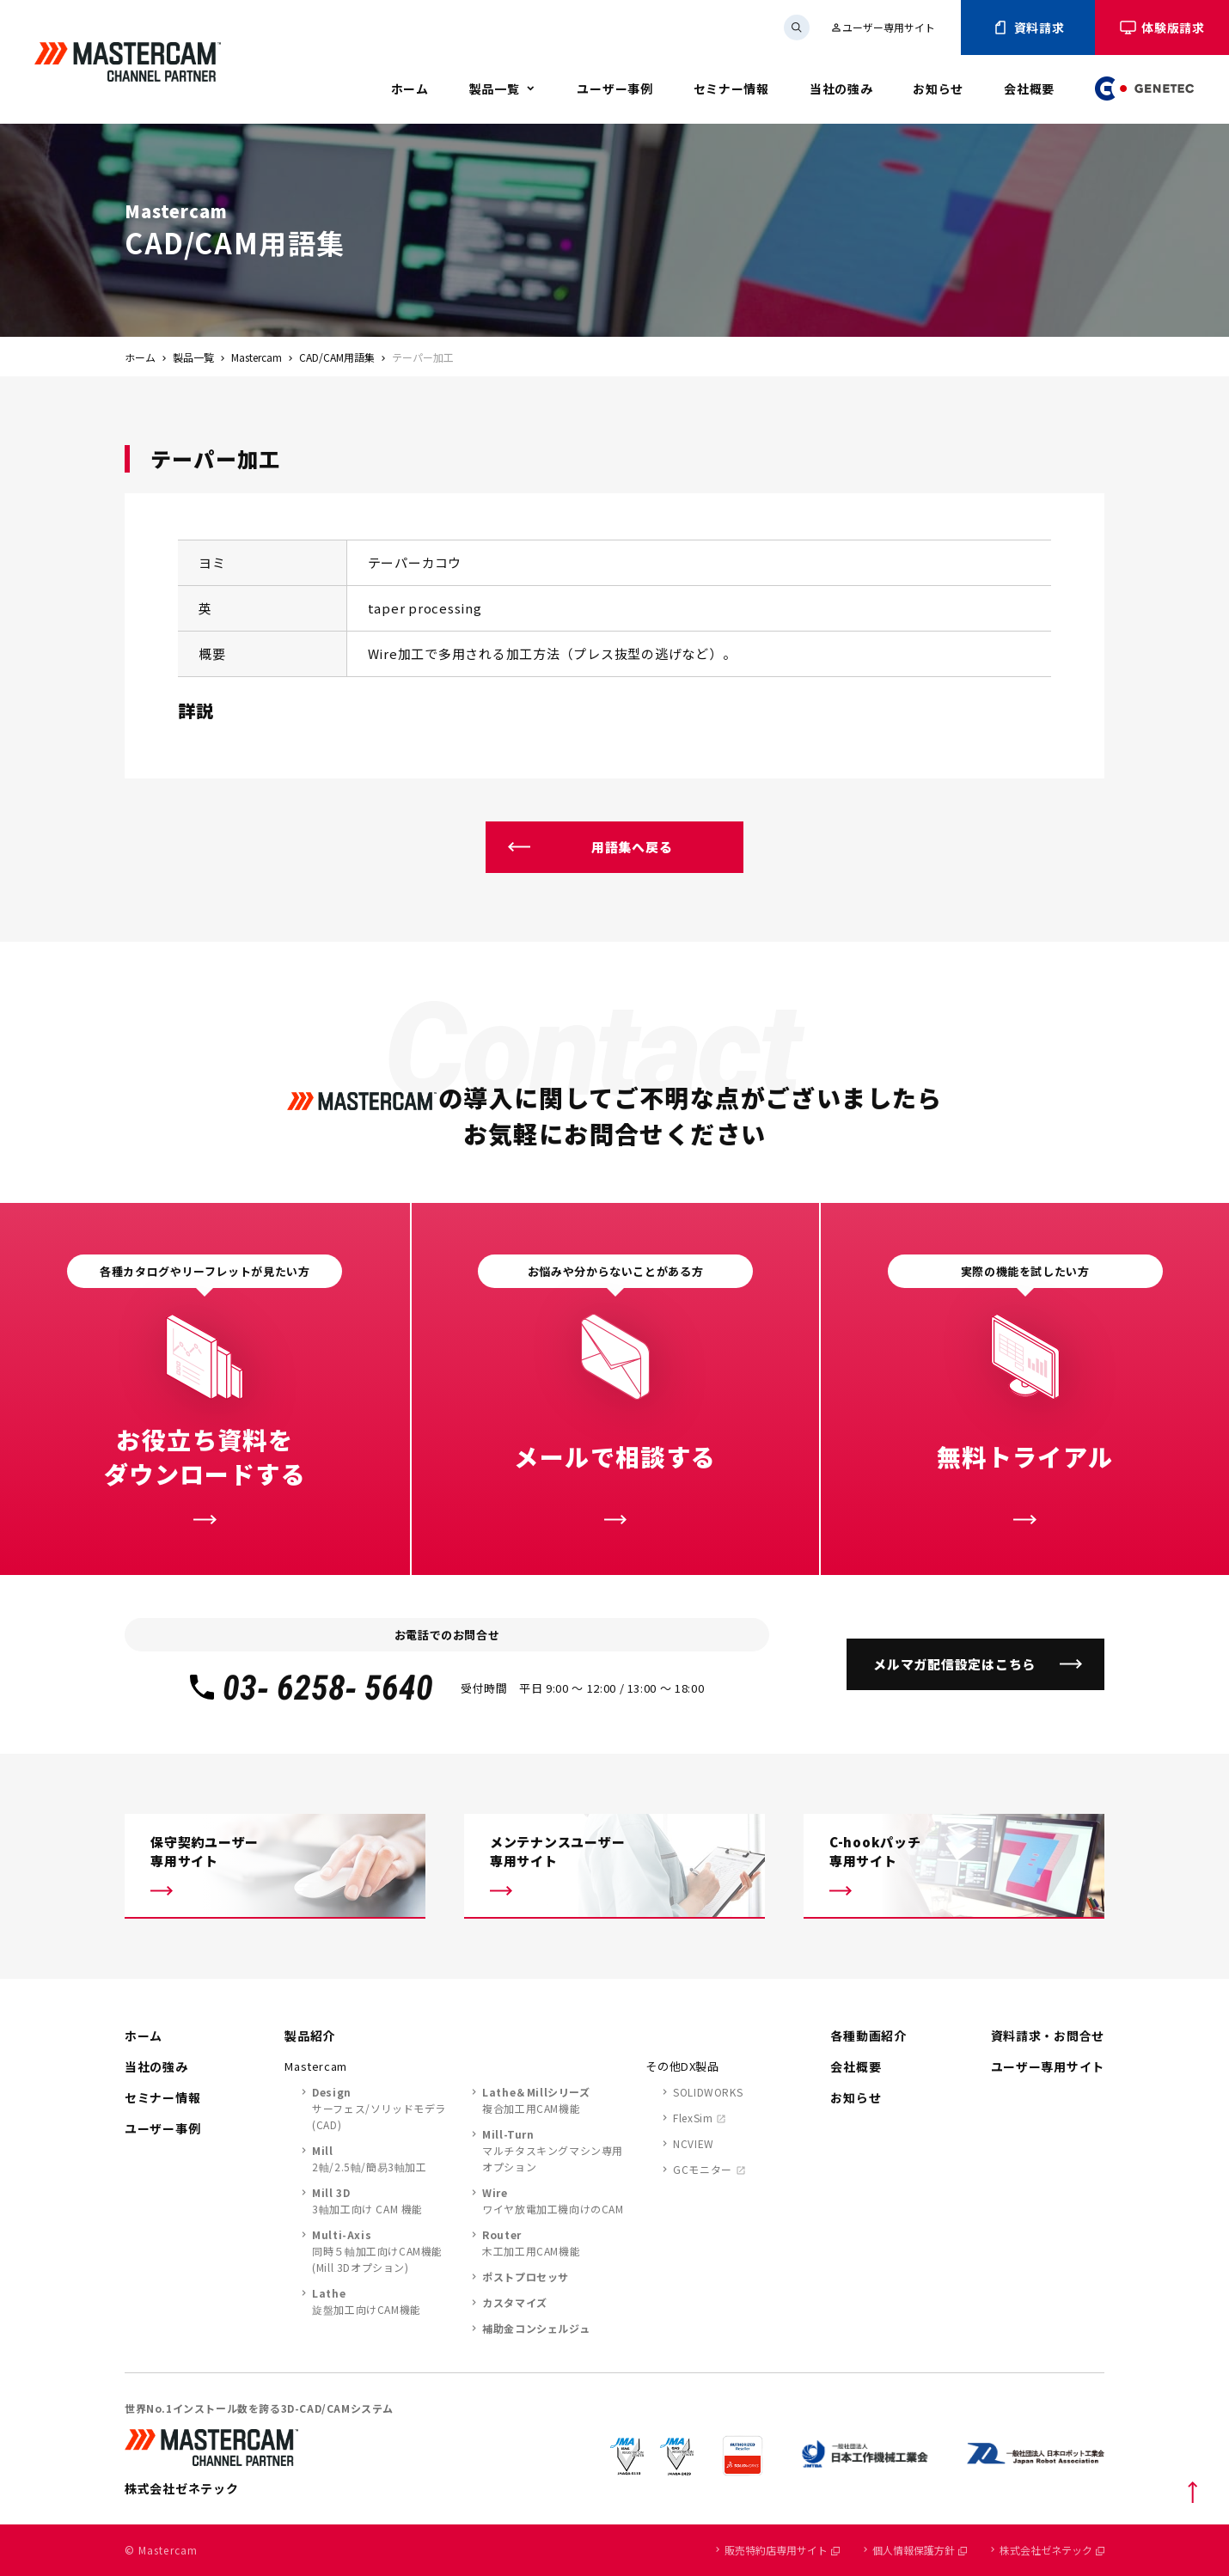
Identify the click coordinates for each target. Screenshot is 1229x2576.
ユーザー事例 (614, 88)
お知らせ (938, 88)
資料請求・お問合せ (1047, 2035)
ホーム (410, 88)
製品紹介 (309, 2035)
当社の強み (841, 88)
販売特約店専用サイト (782, 2549)
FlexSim (692, 2117)
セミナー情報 (731, 88)
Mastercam (256, 357)
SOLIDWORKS (708, 2092)
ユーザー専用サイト (882, 27)
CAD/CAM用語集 (337, 357)
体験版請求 (1162, 27)
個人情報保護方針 (919, 2549)
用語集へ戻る (632, 847)
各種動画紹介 (868, 2035)
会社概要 (1029, 88)
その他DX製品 (682, 2066)
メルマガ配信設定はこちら (954, 1664)
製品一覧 (494, 88)
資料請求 (1028, 27)
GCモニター (702, 2169)
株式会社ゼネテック (1052, 2549)
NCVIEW (693, 2143)
